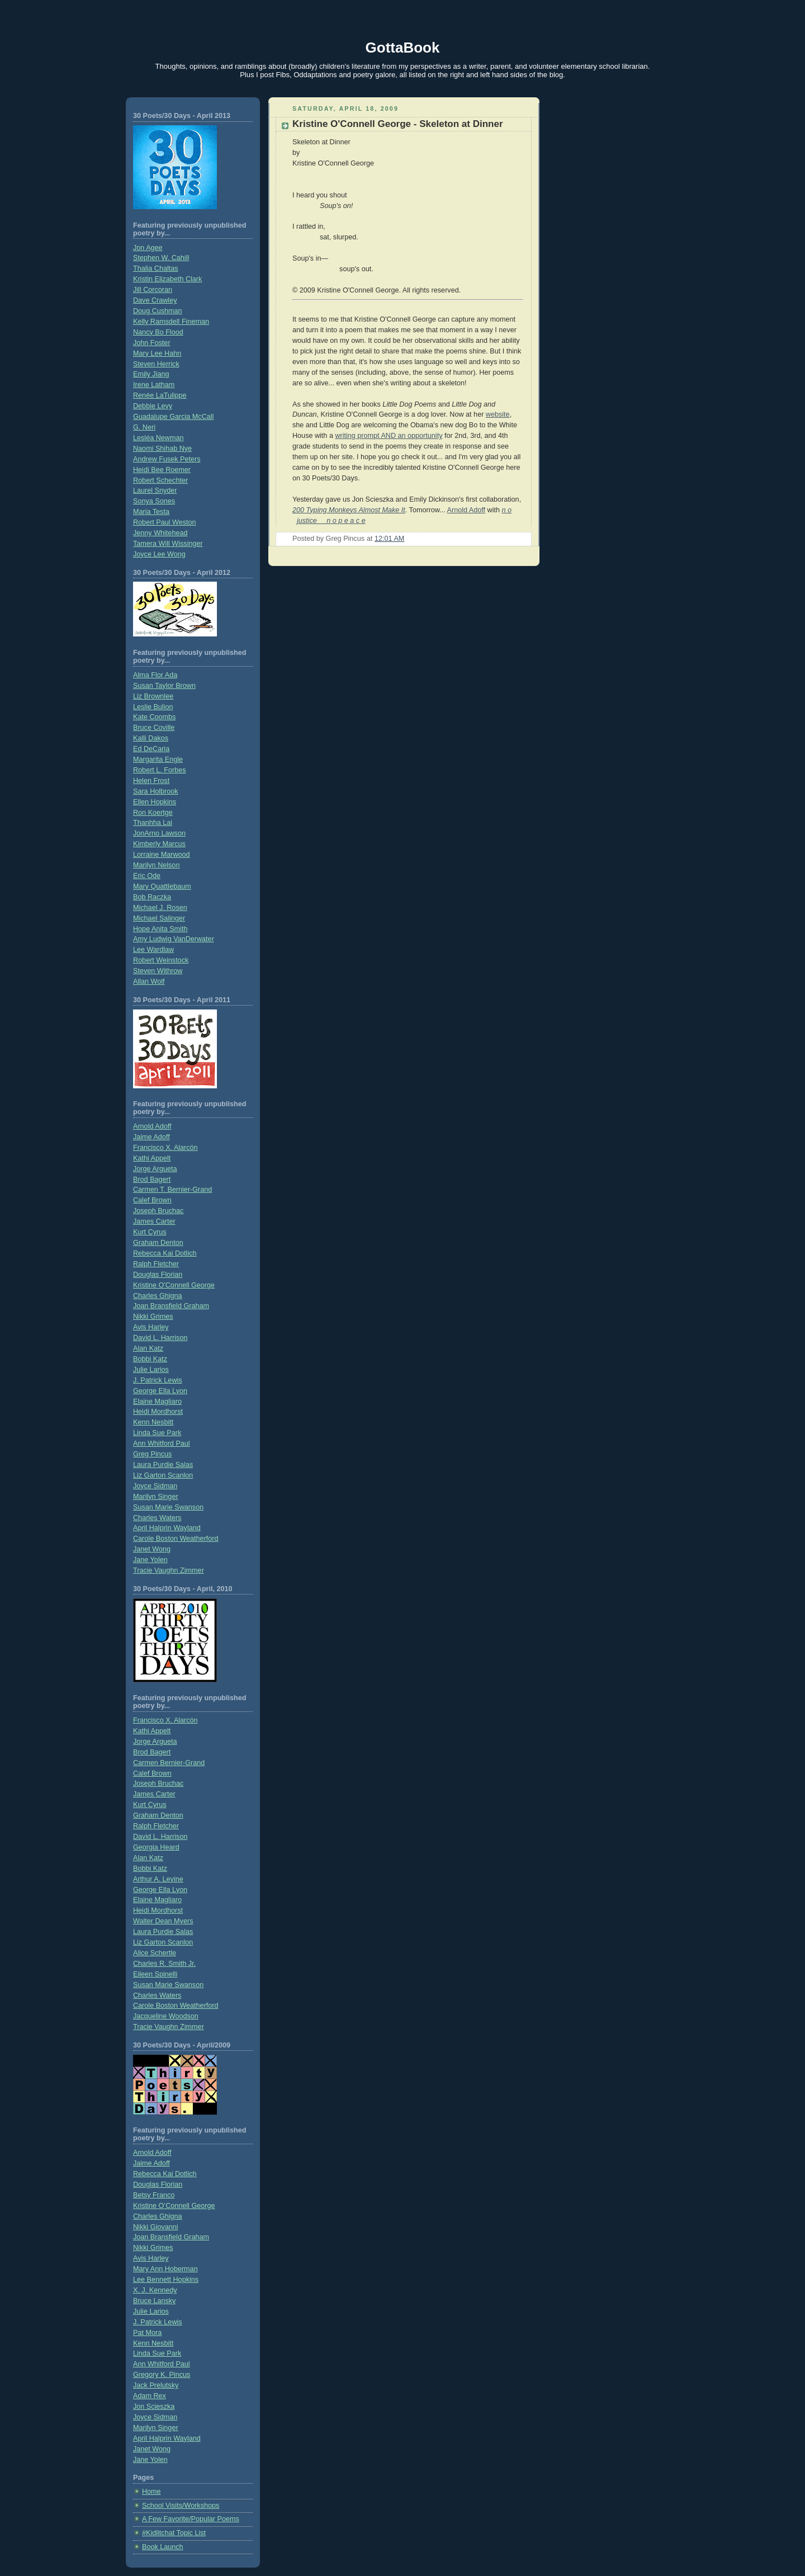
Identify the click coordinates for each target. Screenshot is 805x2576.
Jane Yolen (150, 1560)
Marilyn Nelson (156, 865)
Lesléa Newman (158, 438)
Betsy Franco (153, 2195)
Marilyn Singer (155, 1497)
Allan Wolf (149, 981)
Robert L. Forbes (159, 770)
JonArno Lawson (159, 833)
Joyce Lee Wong (159, 554)
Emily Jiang (151, 374)
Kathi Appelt (152, 1158)
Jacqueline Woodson (165, 2016)
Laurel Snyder (155, 490)
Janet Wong (152, 1549)
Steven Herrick (156, 364)
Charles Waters (157, 1518)
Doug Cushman (157, 311)
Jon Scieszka (153, 2406)
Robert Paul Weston (164, 522)
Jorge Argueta (155, 1169)
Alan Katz (148, 1348)
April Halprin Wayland (167, 1528)
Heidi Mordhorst (158, 1412)
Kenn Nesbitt (153, 1422)
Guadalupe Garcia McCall (173, 417)
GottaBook (403, 47)
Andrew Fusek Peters (167, 459)
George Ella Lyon (160, 1391)
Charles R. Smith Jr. (164, 1964)
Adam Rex (149, 2396)
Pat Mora (147, 2333)
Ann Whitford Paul (161, 1443)
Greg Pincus (152, 1454)
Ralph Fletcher (156, 1264)
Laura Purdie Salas (163, 1465)
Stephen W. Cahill (161, 258)
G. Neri (144, 427)
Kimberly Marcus (159, 844)
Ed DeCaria (151, 749)
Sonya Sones (154, 501)
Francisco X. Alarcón (165, 1148)
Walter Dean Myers (163, 1921)
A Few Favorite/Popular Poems (190, 2519)
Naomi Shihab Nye (162, 448)
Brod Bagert (152, 1179)
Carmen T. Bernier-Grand (172, 1189)
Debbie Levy (152, 406)
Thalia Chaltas (155, 268)
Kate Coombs (154, 717)
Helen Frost (151, 781)
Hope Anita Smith (160, 929)
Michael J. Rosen (160, 908)
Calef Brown (152, 1200)
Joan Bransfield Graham (171, 1306)
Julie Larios (151, 1370)
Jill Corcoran (152, 290)
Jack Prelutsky (155, 2385)
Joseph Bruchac (158, 1211)
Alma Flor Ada (155, 675)
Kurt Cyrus (150, 1232)
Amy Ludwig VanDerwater (173, 939)
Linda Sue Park (157, 1433)
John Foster (152, 343)
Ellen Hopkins (154, 802)
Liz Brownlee (153, 696)
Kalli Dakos (150, 738)
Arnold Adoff (152, 1126)
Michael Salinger (159, 918)
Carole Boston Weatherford (176, 1538)
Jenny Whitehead (160, 533)
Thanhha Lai (152, 823)
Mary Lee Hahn (157, 353)
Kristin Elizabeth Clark (167, 279)
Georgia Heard (156, 1847)
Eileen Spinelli (155, 1974)
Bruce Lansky (154, 2301)
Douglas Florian (157, 1274)
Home (151, 2491)
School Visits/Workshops (180, 2505)
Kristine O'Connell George (174, 1285)
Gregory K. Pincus (161, 2375)
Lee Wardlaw (153, 950)
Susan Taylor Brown (164, 686)
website (498, 414)
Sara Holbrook (155, 791)
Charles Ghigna (157, 1296)
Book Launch (162, 2547)
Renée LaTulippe (160, 395)
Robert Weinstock (160, 960)
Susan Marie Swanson (168, 1507)
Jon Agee (148, 248)
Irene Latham (153, 385)
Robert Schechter (160, 480)
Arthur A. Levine (158, 1879)
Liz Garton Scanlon (163, 1475)
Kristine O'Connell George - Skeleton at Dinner (397, 124)
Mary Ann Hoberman (165, 2269)
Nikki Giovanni (155, 2227)
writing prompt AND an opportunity (388, 436)
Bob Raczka (152, 897)
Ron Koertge (153, 813)
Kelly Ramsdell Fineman (171, 321)
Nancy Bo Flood (158, 332)
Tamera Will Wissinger (168, 544)
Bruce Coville (153, 728)
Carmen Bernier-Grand (169, 1763)
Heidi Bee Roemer (162, 470)
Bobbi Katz (150, 1359)
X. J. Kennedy (155, 2290)
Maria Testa (151, 512)
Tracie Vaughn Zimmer (168, 1570)
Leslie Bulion (153, 707)
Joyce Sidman (155, 1486)
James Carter (154, 1221)
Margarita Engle (158, 759)
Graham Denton (158, 1243)
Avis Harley (151, 1327)
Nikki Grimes (153, 1316)
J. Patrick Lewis (157, 1380)
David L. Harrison (160, 1338)
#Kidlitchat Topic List (174, 2533)
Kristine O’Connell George (174, 2206)
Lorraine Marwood (161, 854)
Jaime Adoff (151, 1137)
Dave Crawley (155, 300)
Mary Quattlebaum (162, 886)
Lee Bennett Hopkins (165, 2280)
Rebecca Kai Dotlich (165, 1253)
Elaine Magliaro (157, 1401)
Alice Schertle (154, 1953)
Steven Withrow (157, 971)
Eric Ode (146, 876)
